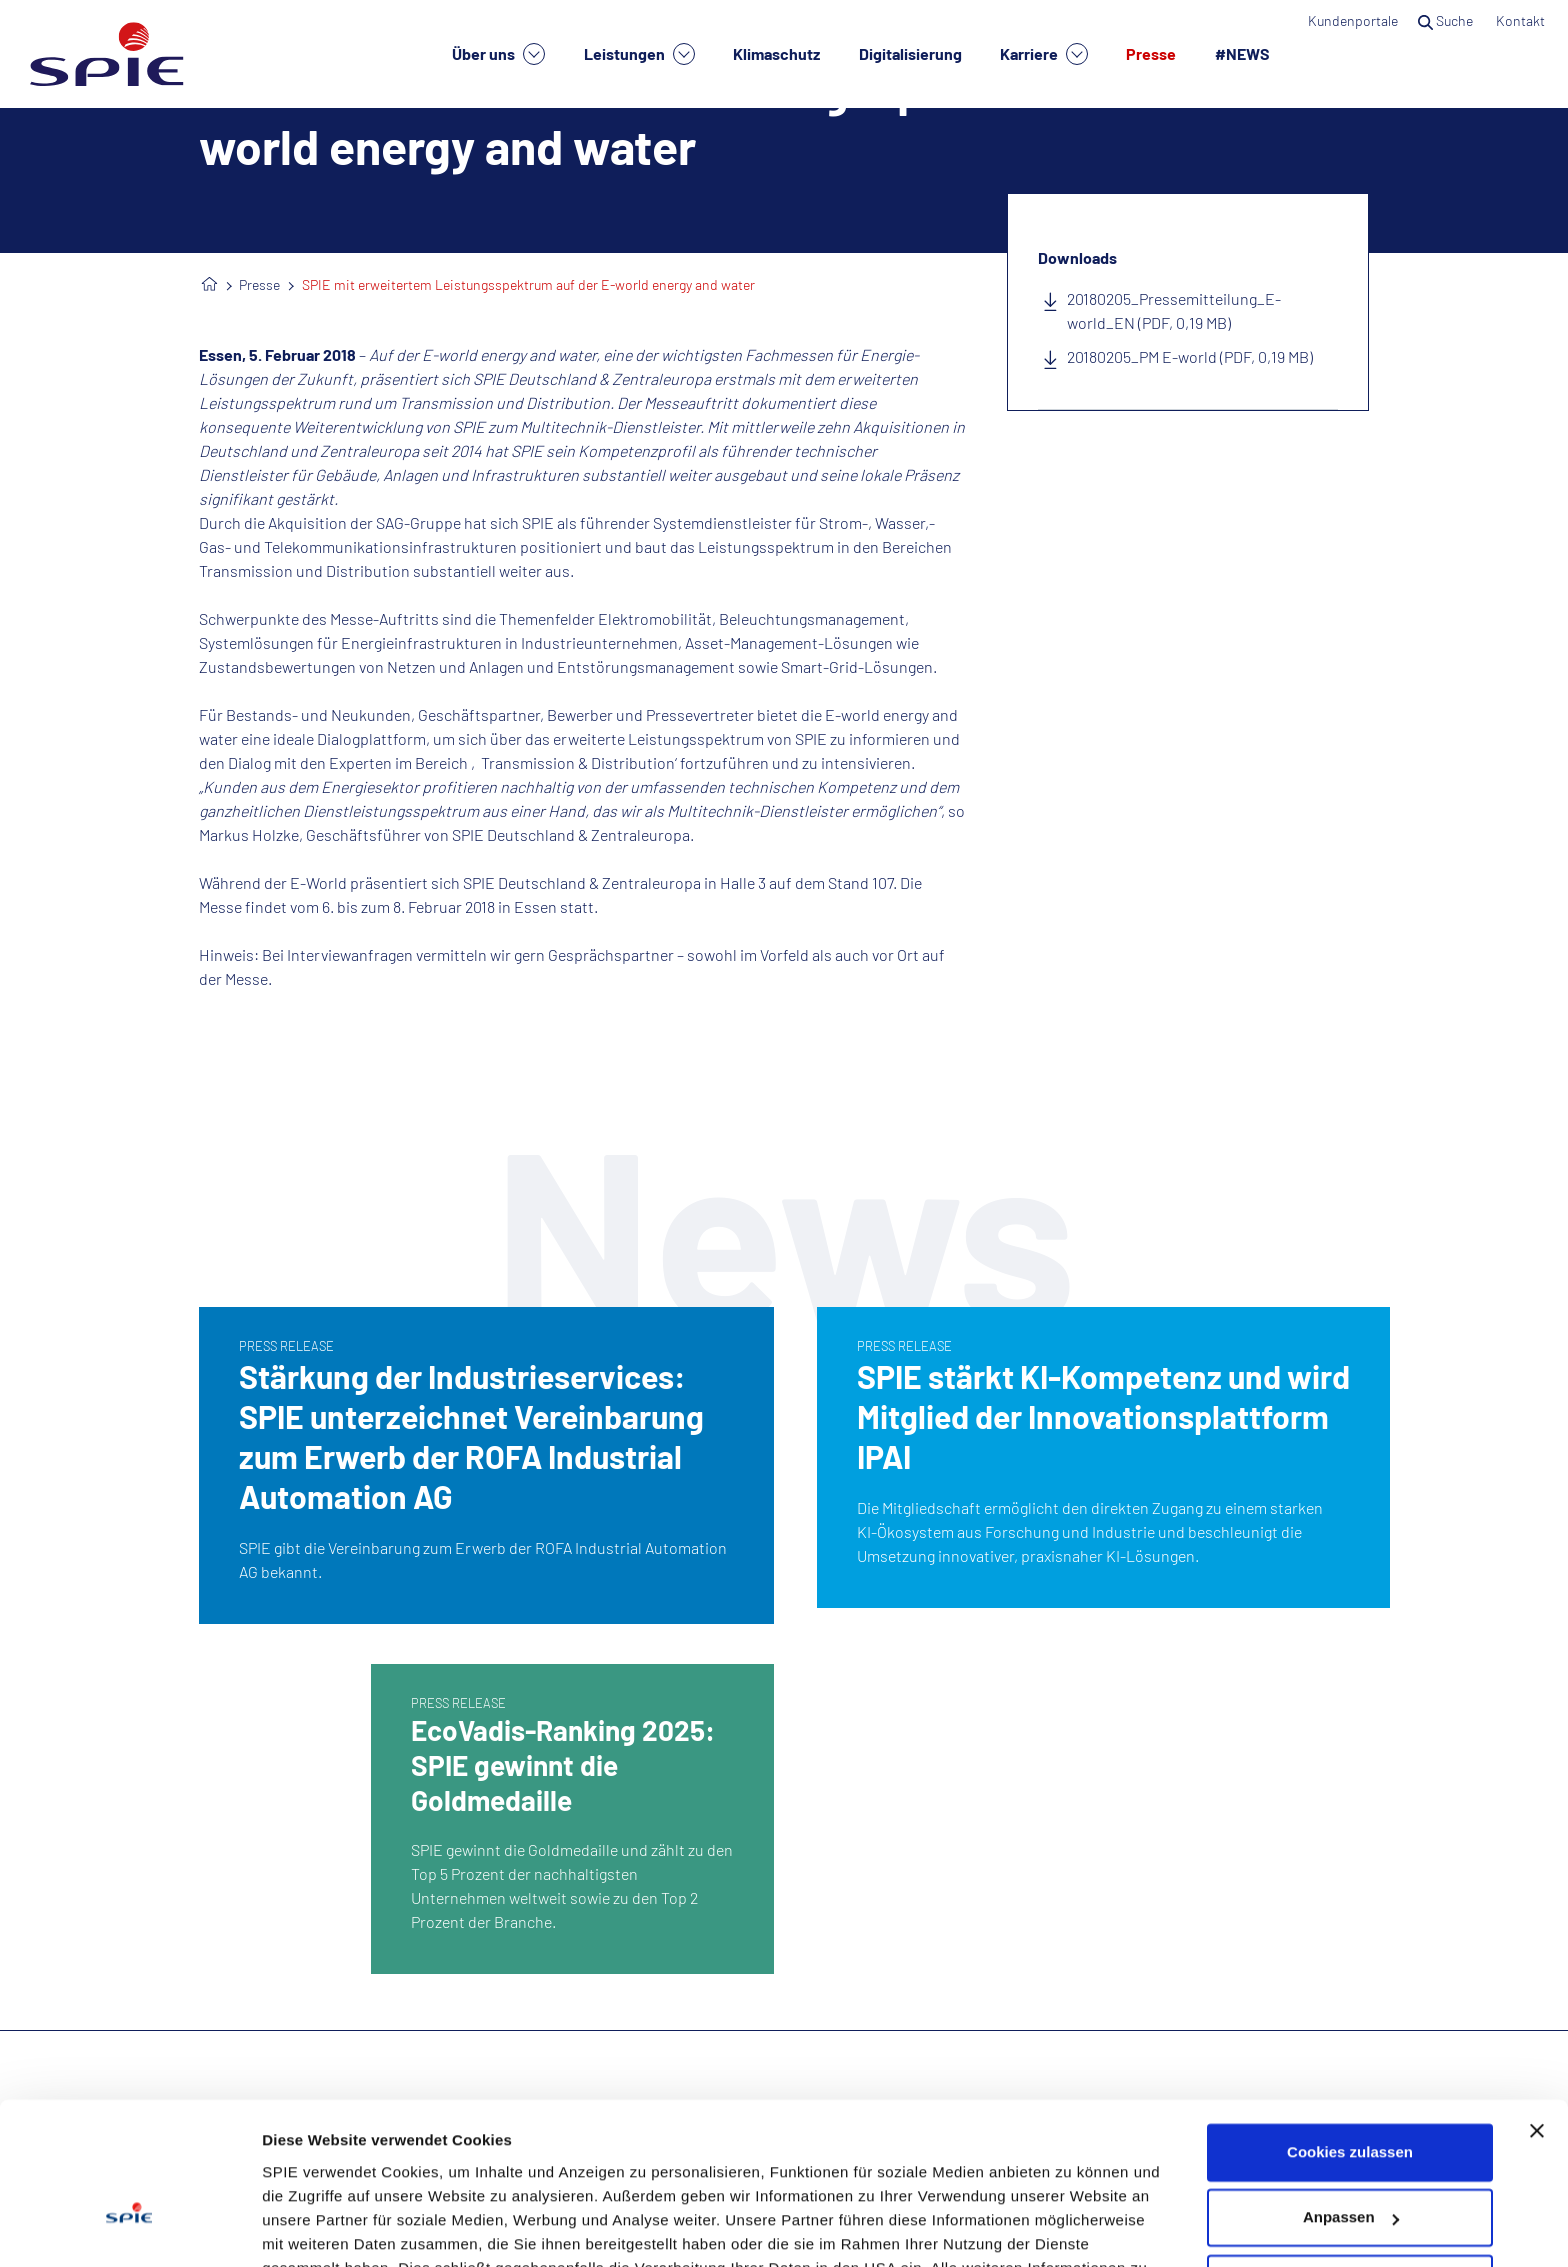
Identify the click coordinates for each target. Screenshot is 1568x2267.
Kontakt (1522, 20)
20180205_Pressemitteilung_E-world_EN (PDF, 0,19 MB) (1174, 310)
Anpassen (1351, 2097)
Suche (1447, 20)
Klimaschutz (776, 53)
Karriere (1044, 54)
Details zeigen (312, 2227)
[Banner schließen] (1537, 2011)
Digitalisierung (910, 53)
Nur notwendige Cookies (1350, 2163)
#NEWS (1242, 53)
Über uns (498, 54)
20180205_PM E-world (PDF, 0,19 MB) (1190, 356)
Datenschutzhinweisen (567, 2172)
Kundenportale (1353, 20)
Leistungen (639, 54)
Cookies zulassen (1350, 2032)
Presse (1151, 53)
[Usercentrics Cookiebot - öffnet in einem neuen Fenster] (129, 2228)
